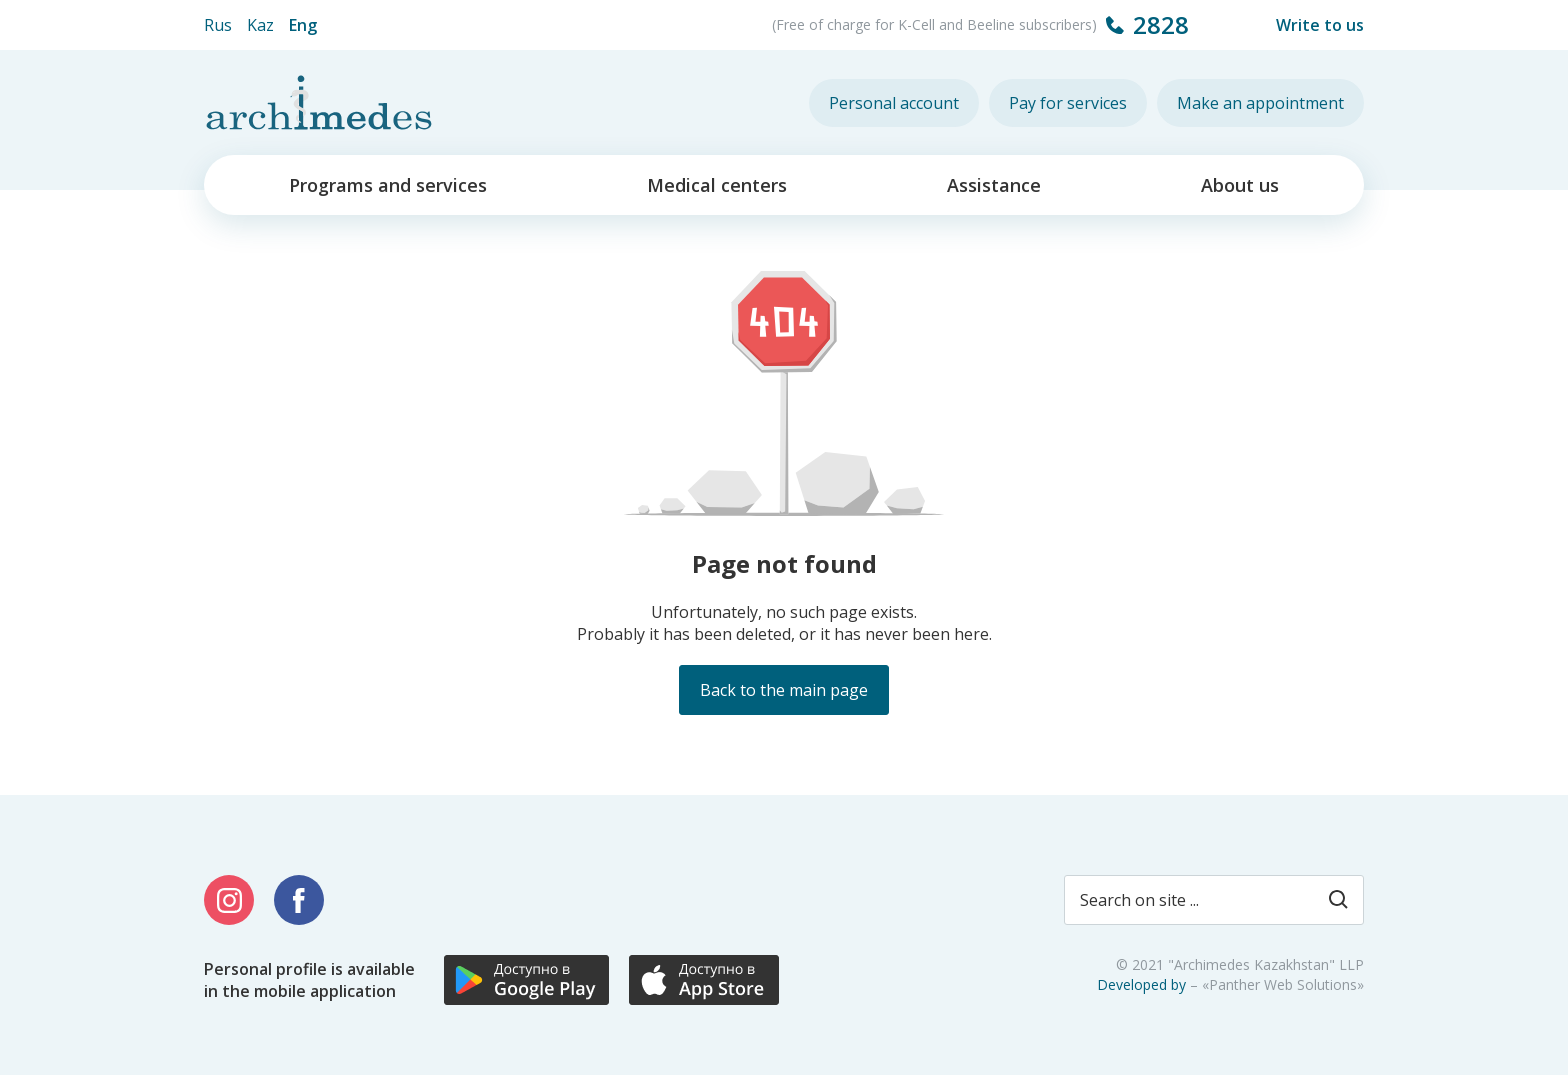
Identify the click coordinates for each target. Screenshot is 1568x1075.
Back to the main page (784, 690)
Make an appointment (1260, 103)
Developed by (1141, 984)
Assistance (994, 185)
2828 (1161, 24)
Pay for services (1068, 103)
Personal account (894, 103)
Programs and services (388, 185)
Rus (218, 25)
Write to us (1320, 25)
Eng (303, 25)
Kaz (260, 25)
